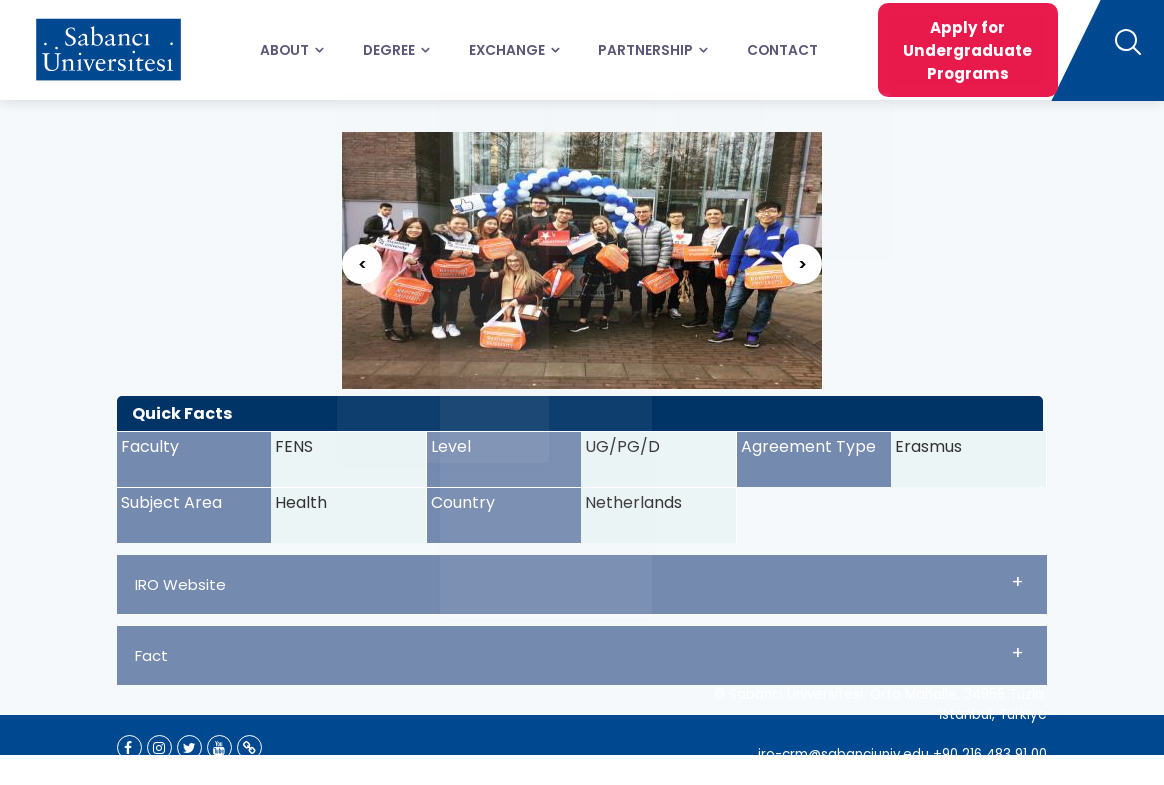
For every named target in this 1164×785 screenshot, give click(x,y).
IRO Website (579, 582)
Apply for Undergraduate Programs (941, 50)
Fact (579, 653)
